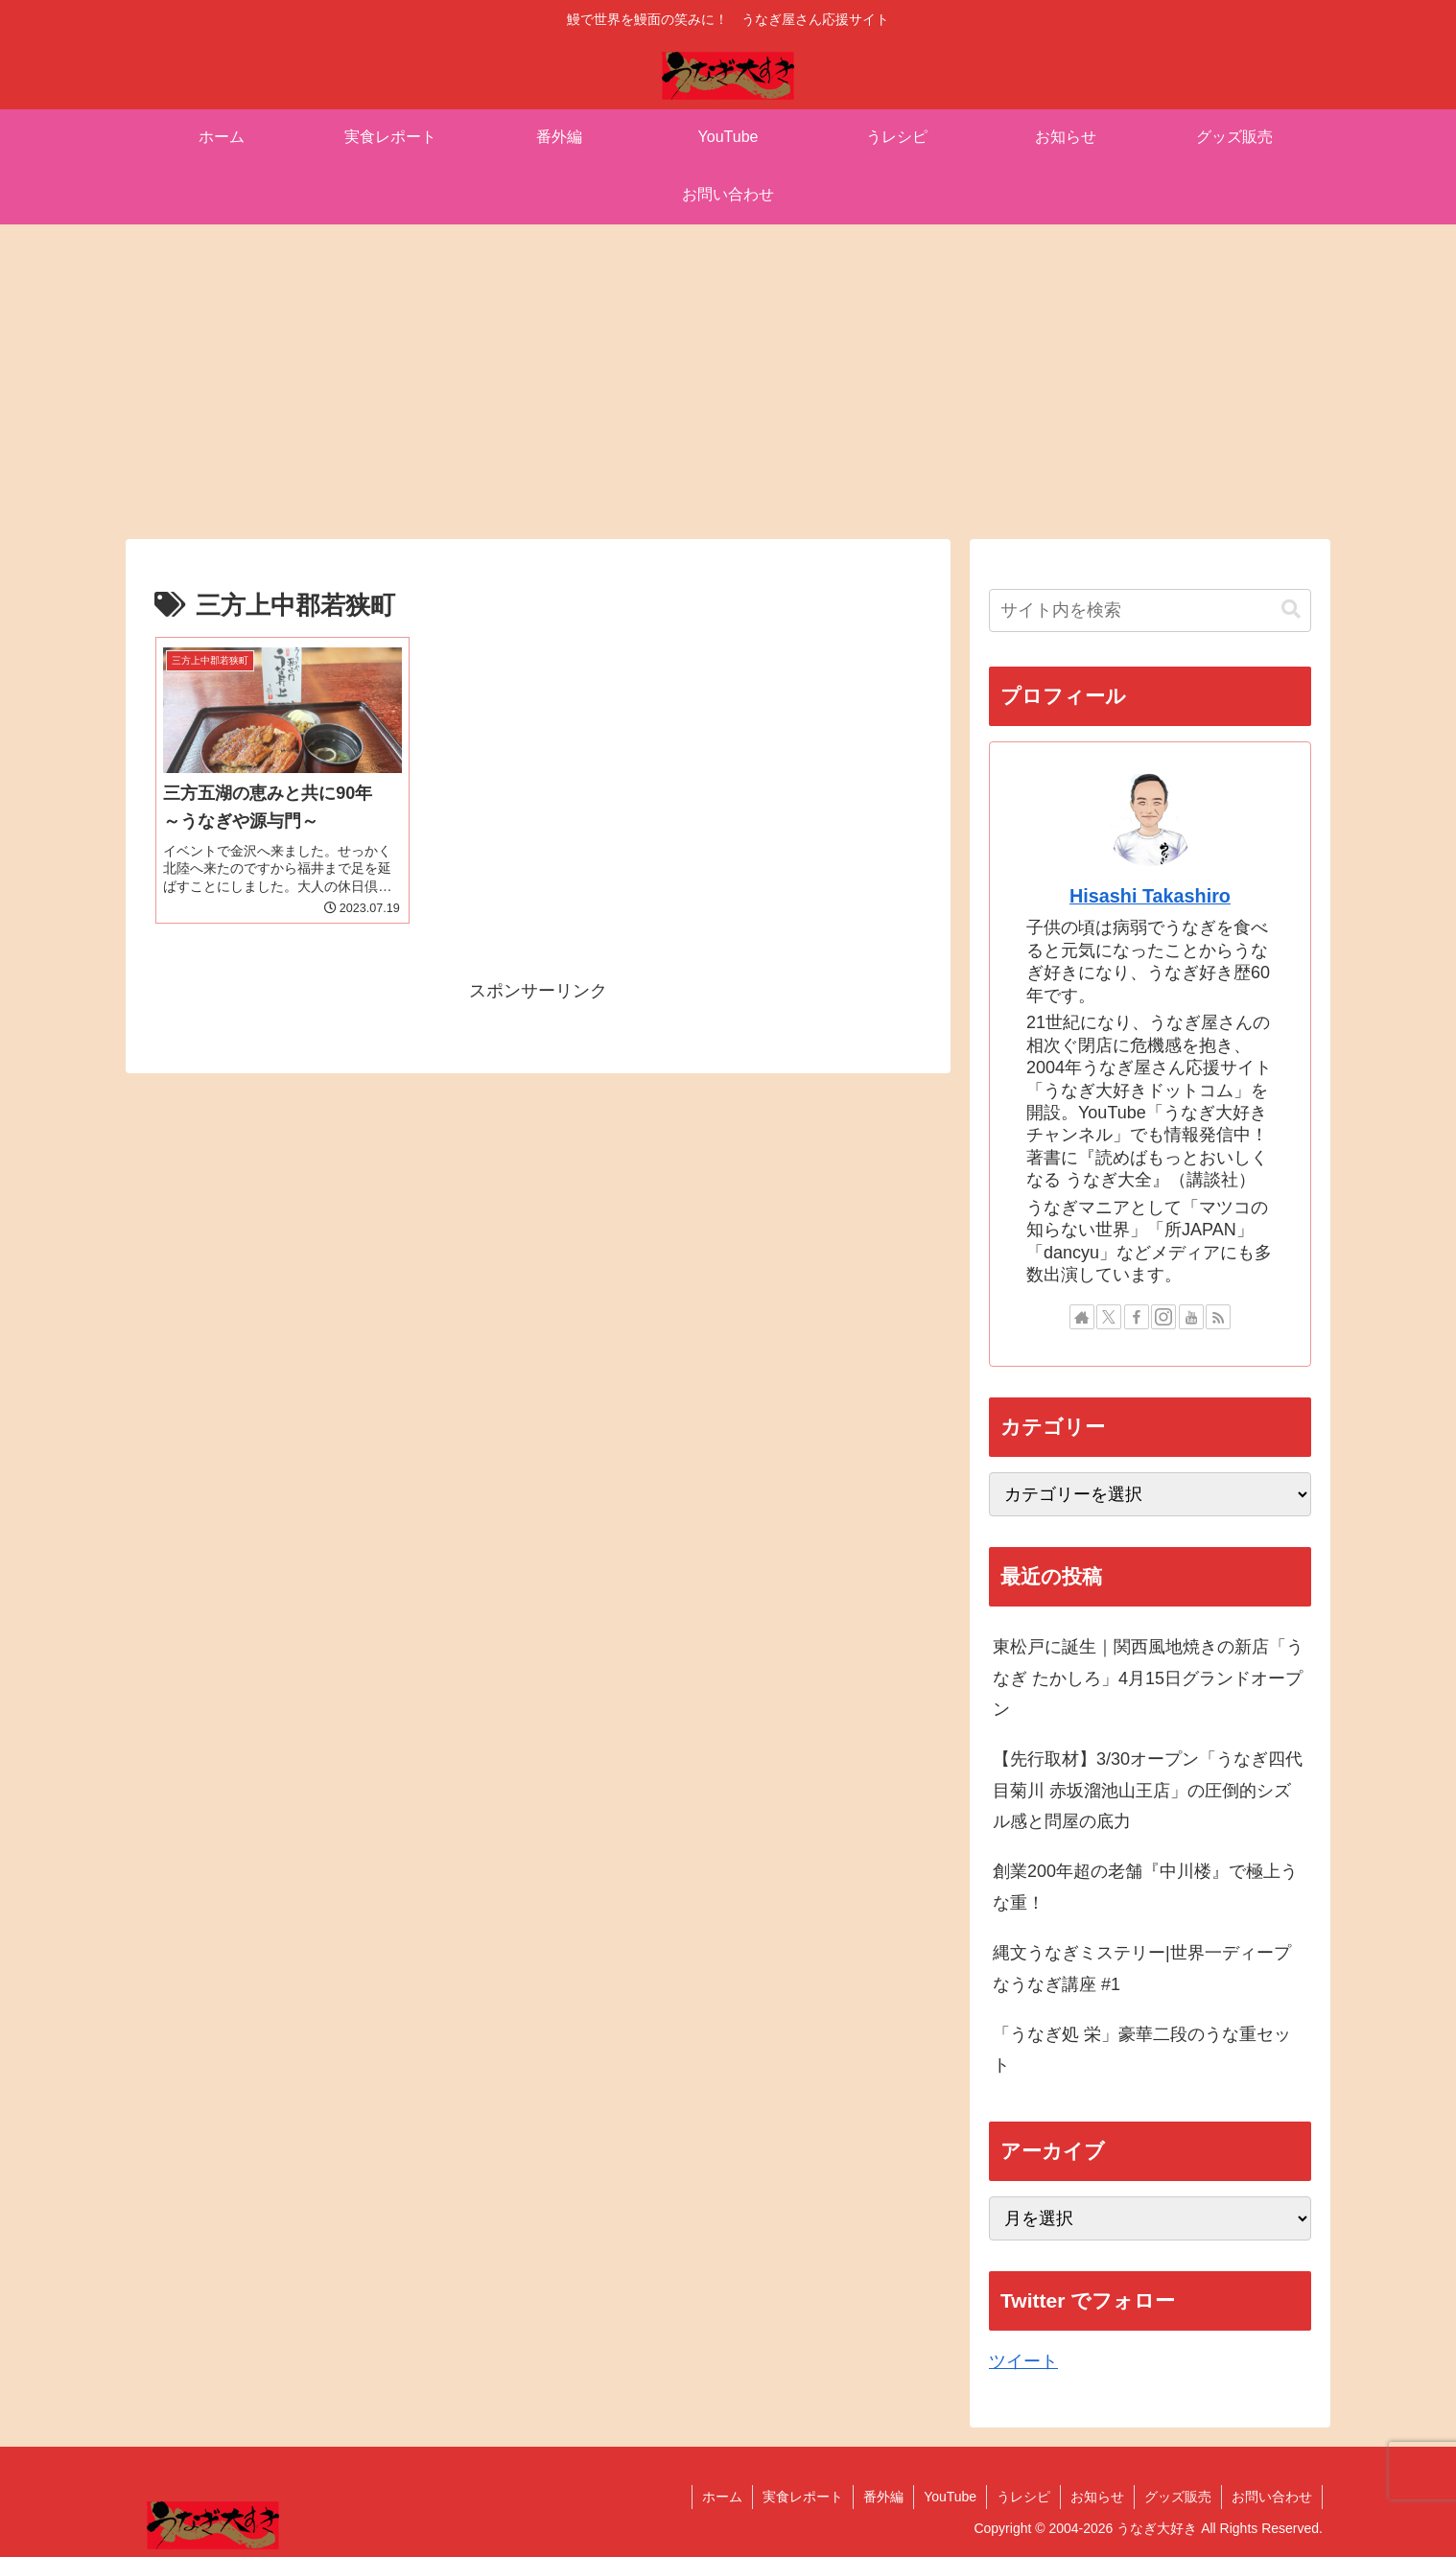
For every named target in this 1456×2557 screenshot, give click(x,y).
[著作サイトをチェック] (1081, 1316)
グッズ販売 (1177, 2496)
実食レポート (803, 2496)
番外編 (883, 2496)
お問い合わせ (1272, 2496)
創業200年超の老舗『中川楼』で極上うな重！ (1145, 1887)
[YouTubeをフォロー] (1191, 1316)
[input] (1150, 610)
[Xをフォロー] (1108, 1316)
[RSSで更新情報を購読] (1218, 1316)
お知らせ (1097, 2496)
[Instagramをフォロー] (1163, 1316)
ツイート (1023, 2361)
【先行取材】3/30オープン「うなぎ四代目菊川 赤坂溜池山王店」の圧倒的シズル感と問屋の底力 (1148, 1790)
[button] (1291, 609)
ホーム (722, 2496)
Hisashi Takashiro (1150, 895)
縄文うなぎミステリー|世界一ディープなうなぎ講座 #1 (1142, 1968)
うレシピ (1023, 2496)
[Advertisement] (728, 381)
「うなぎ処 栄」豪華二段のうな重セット (1142, 2050)
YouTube (950, 2496)
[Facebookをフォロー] (1136, 1316)
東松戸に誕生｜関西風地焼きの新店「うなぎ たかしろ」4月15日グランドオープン (1148, 1678)
